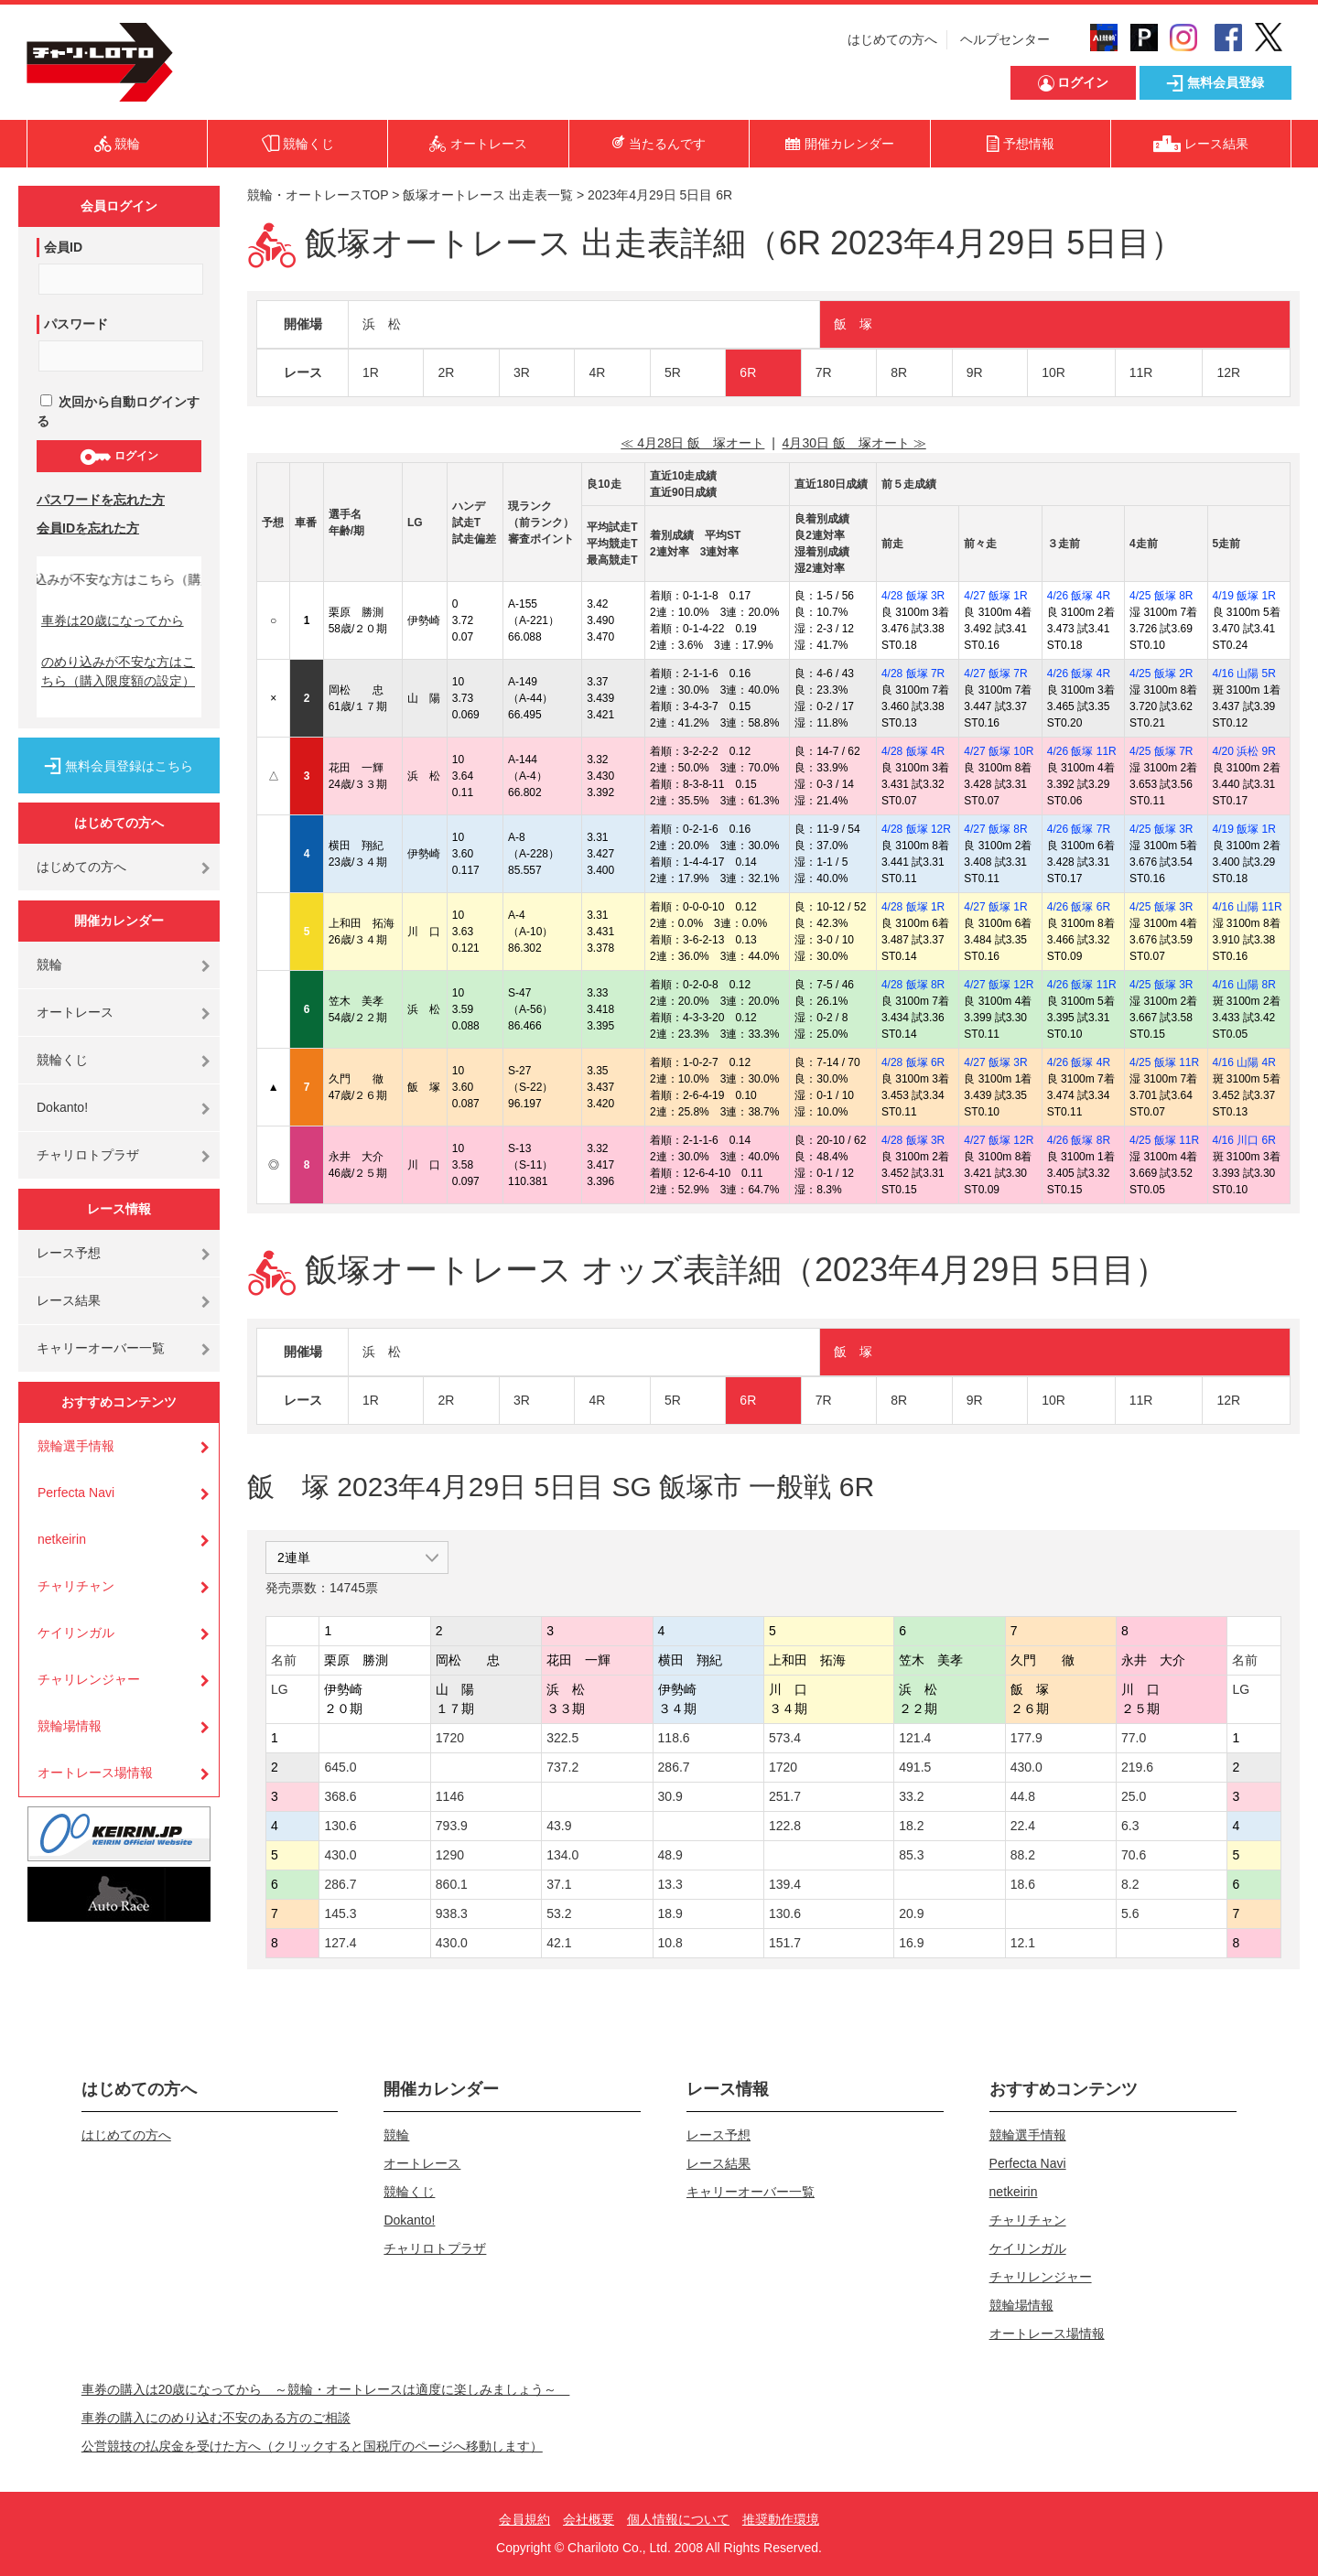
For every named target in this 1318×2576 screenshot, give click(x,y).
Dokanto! (62, 1107)
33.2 (911, 1796)
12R (1228, 372)
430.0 (1026, 1767)
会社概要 (588, 2519)
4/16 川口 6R (1244, 1140)
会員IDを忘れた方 (88, 528)
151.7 (785, 1942)
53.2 (558, 1913)
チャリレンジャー (89, 1679)
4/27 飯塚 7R (995, 673)
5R (672, 372)
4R (597, 372)
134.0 (562, 1855)
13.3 (670, 1884)
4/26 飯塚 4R (1078, 595)
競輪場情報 (70, 1726)
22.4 (1022, 1825)
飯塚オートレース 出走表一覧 (488, 195)
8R (899, 372)
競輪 (49, 964)
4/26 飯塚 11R (1082, 751)
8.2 (1130, 1884)
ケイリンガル (76, 1632)
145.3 (340, 1913)
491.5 (915, 1767)
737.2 (562, 1767)
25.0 (1133, 1796)
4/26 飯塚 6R (1078, 906)
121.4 (915, 1737)
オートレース (75, 1012)
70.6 (1133, 1855)
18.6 (1022, 1884)
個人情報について (678, 2519)
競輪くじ (62, 1059)
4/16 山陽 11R (1247, 906)
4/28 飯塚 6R (913, 1062)
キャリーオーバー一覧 (101, 1348)
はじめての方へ (892, 39)
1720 (450, 1737)
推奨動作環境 (780, 2519)
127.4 (340, 1942)
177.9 (1026, 1737)
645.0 (340, 1767)
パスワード (76, 324)
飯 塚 (853, 324)
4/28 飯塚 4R (913, 751)
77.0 (1133, 1737)
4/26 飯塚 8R (1078, 1140)
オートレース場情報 (95, 1772)
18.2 (911, 1825)
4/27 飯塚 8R (995, 829)
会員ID (63, 247)
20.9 (911, 1913)
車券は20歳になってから (112, 620)
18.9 (670, 1913)
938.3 (452, 1913)
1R (370, 372)
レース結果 (69, 1300)
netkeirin (62, 1539)
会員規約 (524, 2519)
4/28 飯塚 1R (913, 906)
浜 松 (381, 324)
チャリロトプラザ (88, 1155)
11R (1141, 372)
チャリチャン (76, 1586)
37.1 (558, 1884)
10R (1053, 372)
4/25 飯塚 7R (1161, 751)
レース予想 (69, 1252)
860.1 (452, 1884)
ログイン (118, 456)
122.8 (785, 1825)
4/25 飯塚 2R (1161, 673)
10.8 (670, 1942)
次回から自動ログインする (118, 411)
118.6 (674, 1737)
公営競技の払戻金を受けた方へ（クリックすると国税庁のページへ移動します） (312, 2446)
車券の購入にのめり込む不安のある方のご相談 (216, 2417)
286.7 (674, 1767)
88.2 (1022, 1855)
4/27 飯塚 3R (995, 1062)
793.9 (452, 1825)
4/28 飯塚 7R (913, 673)
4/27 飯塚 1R (995, 595)
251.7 (785, 1796)
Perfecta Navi (76, 1492)
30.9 (670, 1796)
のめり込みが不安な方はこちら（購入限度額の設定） (118, 671)
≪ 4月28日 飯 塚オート (692, 443)
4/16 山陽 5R (1244, 673)
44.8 (1022, 1796)
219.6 (1137, 1767)
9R (975, 372)
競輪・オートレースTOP (317, 195)
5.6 (1130, 1913)
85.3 (911, 1855)
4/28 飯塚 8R (913, 984)
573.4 (785, 1737)
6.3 (1130, 1825)
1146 (450, 1796)
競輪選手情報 (76, 1446)
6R (748, 372)
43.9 (558, 1825)
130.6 (340, 1825)
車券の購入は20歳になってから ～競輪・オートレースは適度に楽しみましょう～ (325, 2389)
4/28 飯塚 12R (916, 829)
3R (521, 372)
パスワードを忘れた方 (101, 499)
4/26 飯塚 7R (1078, 829)
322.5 (562, 1737)
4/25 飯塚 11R (1164, 1062)
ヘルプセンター (1005, 39)
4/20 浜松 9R (1244, 751)
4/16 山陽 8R (1244, 984)
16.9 (911, 1942)
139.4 (785, 1884)
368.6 (340, 1796)
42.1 (558, 1942)
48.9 (670, 1855)
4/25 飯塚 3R (1161, 829)
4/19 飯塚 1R (1244, 595)
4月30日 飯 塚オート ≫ (854, 443)
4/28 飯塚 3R (913, 595)
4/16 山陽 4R (1244, 1062)
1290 (450, 1855)
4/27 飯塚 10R (998, 751)
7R (824, 372)
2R (446, 372)
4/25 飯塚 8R (1161, 595)
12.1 (1022, 1942)
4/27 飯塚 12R (998, 984)
